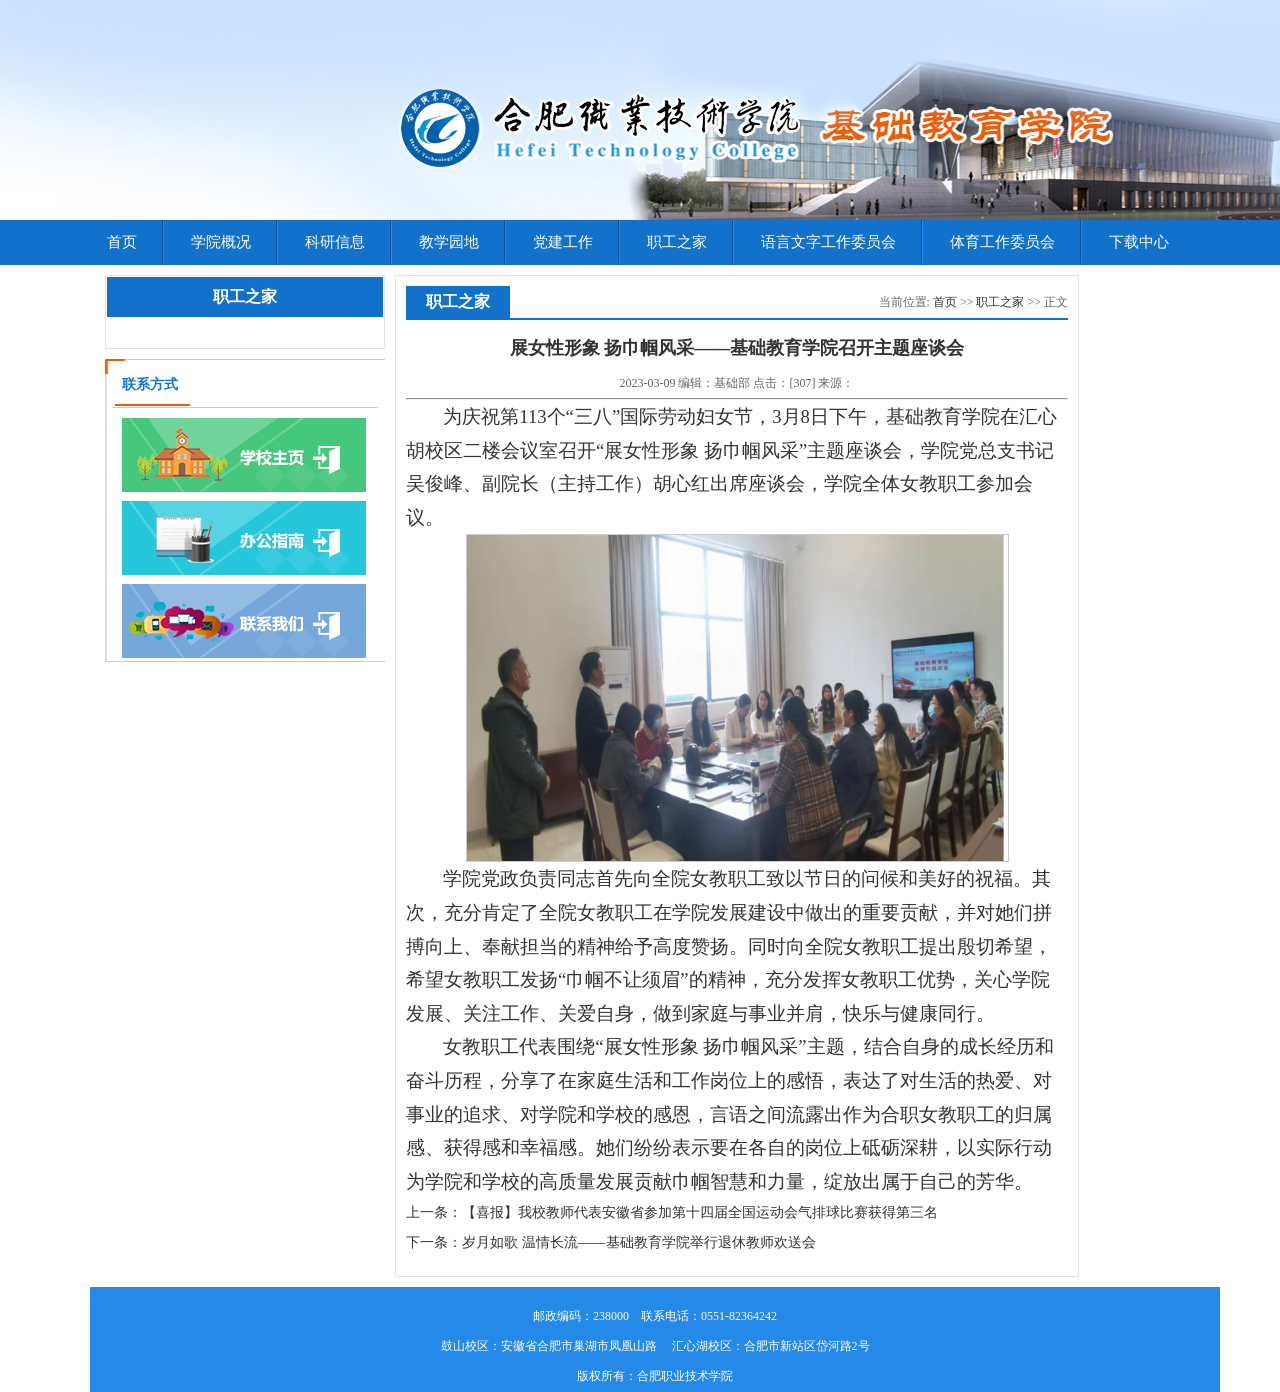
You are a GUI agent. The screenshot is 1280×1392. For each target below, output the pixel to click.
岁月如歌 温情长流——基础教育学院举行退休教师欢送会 (639, 1242)
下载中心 (1139, 242)
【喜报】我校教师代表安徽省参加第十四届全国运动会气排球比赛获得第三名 (700, 1212)
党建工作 (563, 242)
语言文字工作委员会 (828, 242)
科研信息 (335, 242)
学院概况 (221, 242)
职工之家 (677, 242)
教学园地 (449, 242)
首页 (122, 242)
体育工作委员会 (1002, 242)
